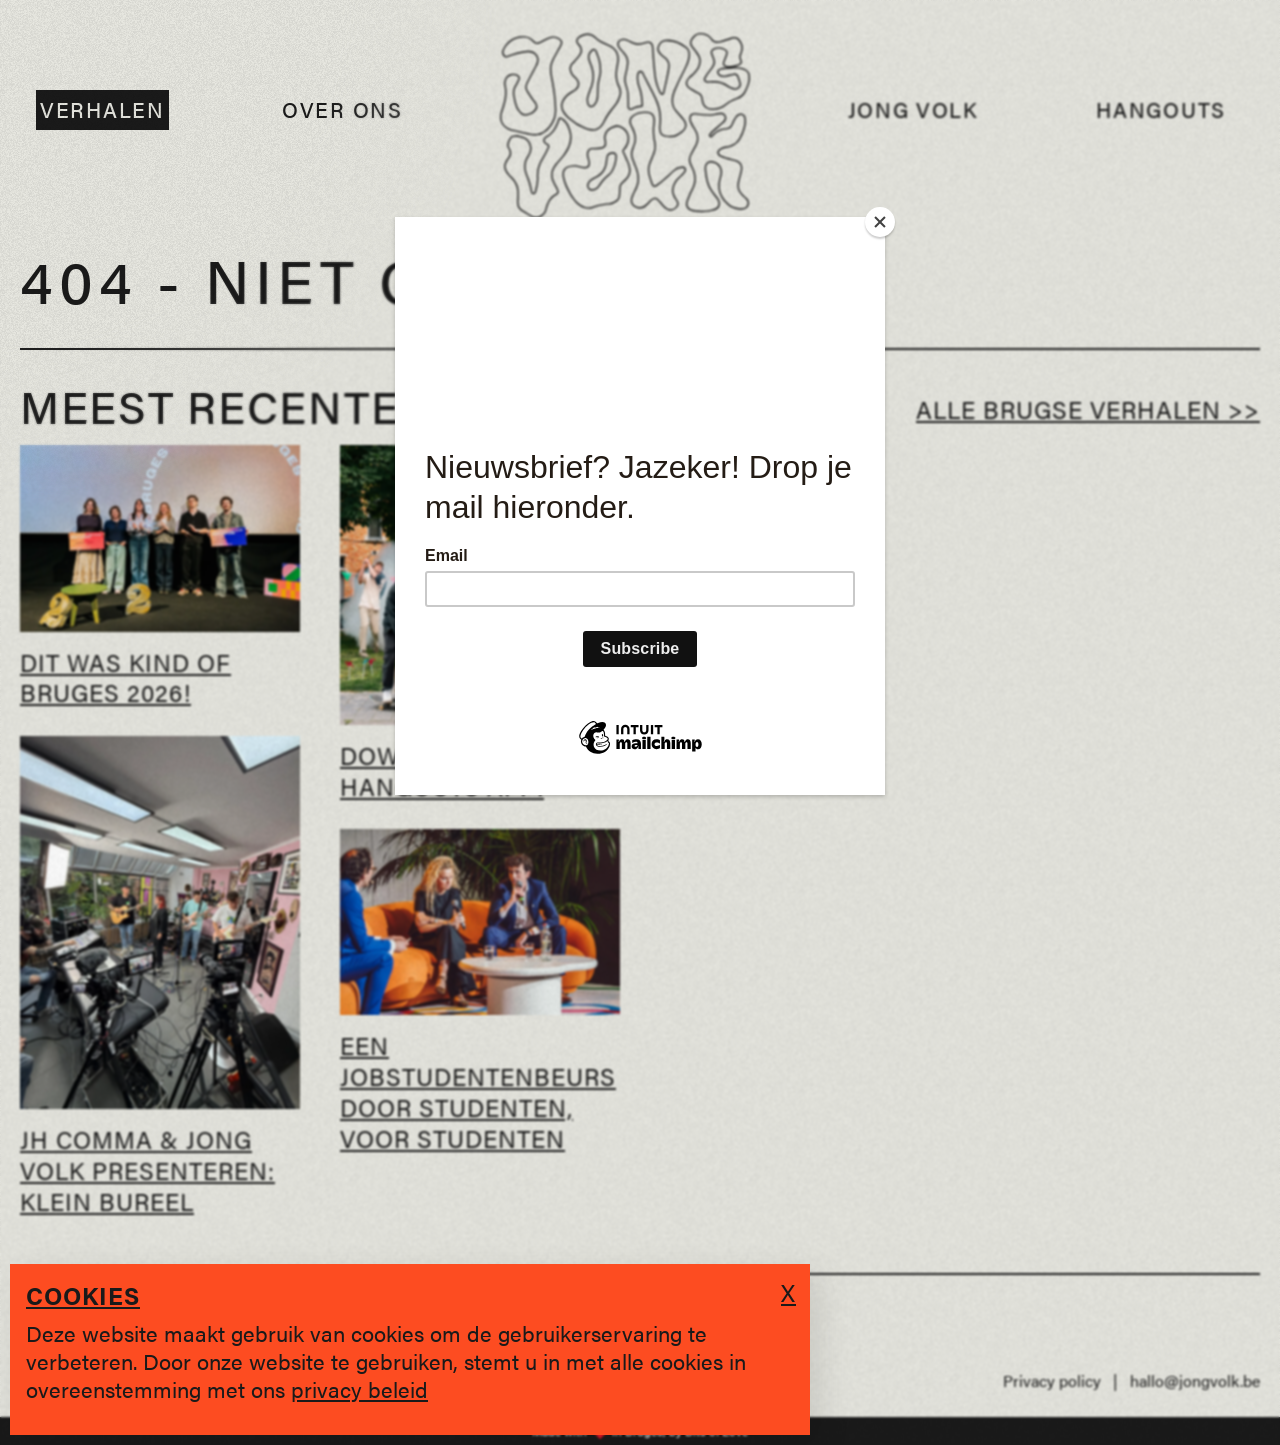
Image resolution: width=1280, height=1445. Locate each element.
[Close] (880, 222)
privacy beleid (359, 1388)
